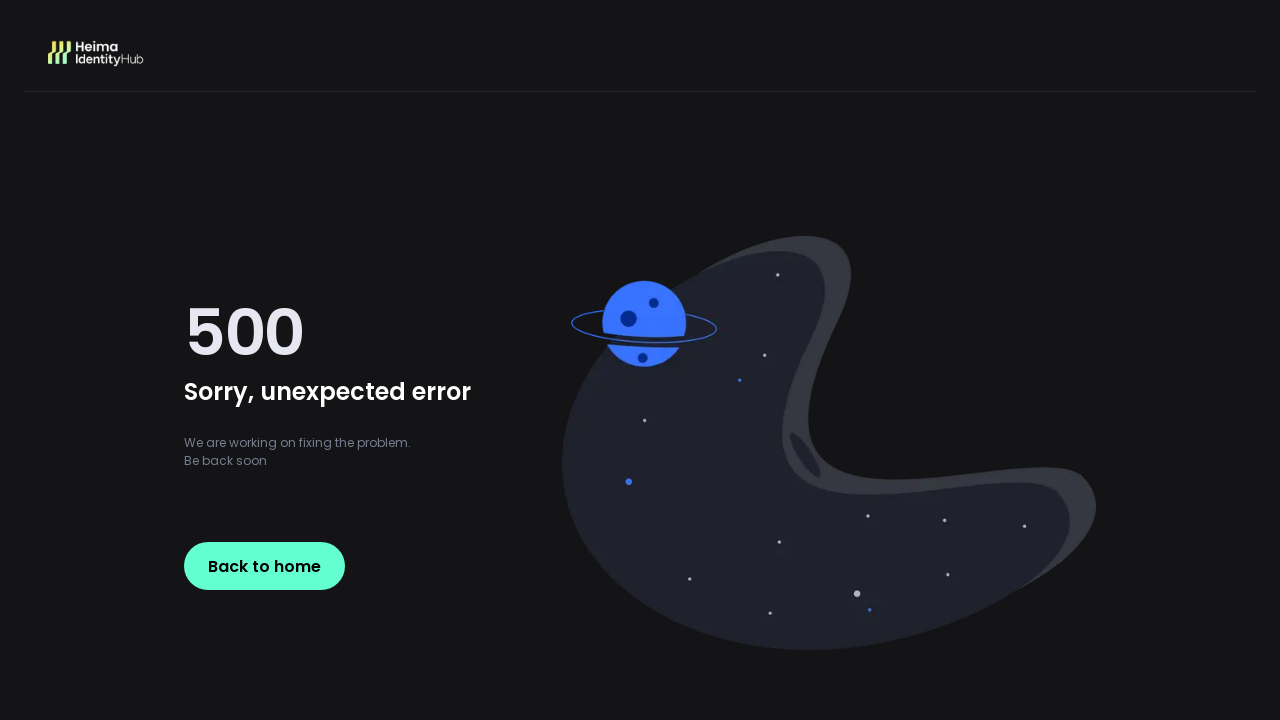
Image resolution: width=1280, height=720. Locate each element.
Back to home (264, 566)
